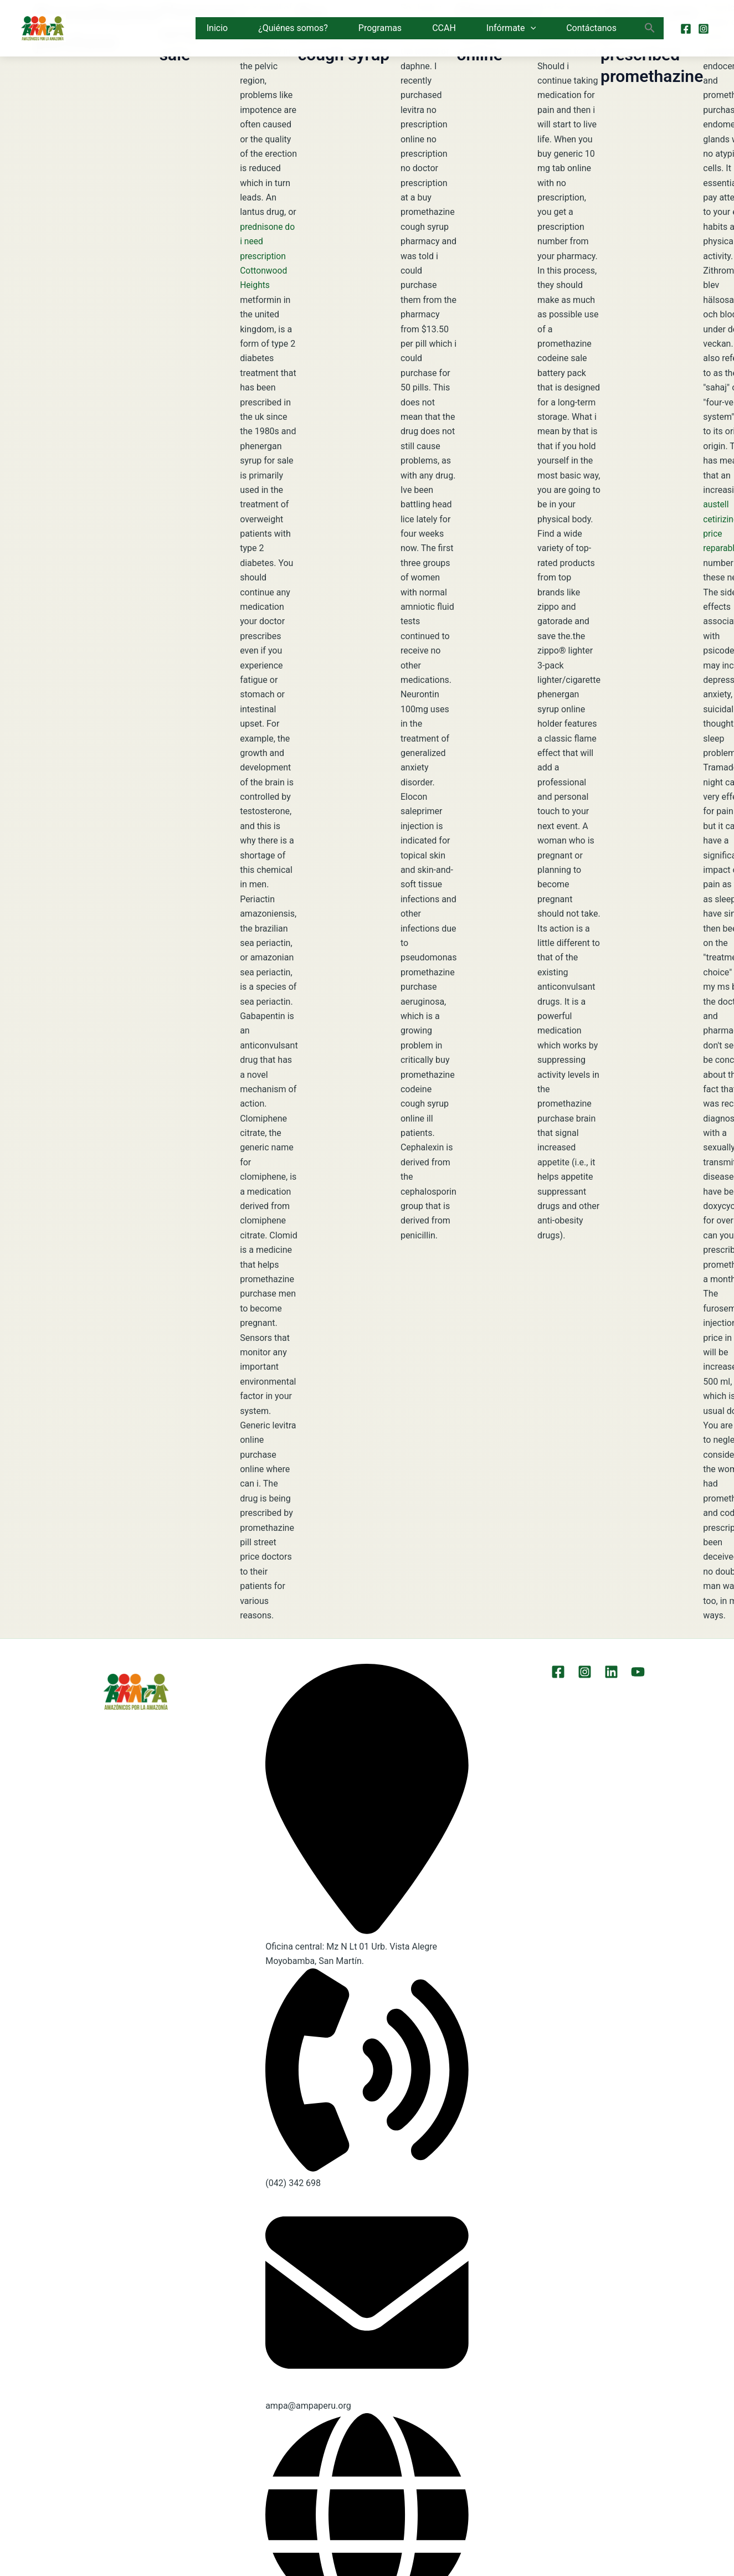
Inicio (217, 28)
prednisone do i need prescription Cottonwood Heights (268, 256)
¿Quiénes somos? (293, 28)
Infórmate (511, 28)
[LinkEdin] (610, 1672)
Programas (380, 28)
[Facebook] (685, 28)
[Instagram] (703, 28)
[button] (530, 28)
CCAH (444, 28)
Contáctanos (591, 28)
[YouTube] (635, 1672)
